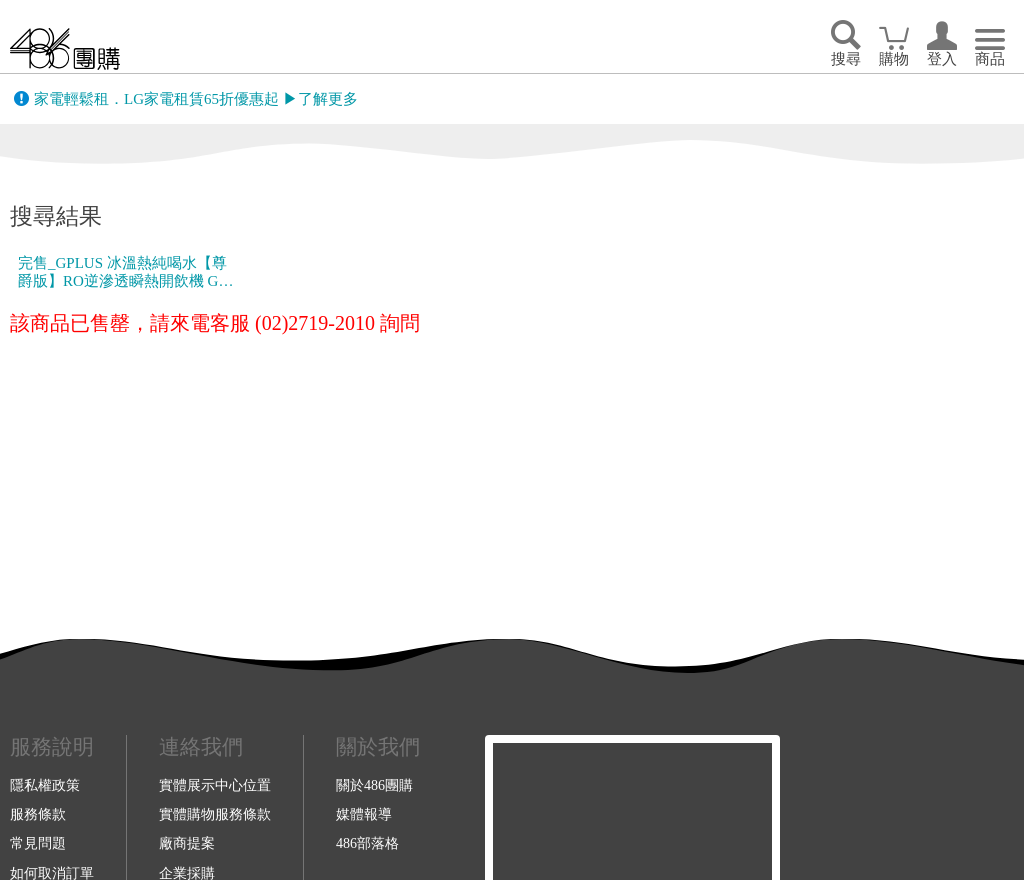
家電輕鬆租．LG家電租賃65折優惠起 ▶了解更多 (196, 99)
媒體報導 (364, 814)
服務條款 (38, 814)
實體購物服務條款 (215, 814)
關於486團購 (374, 785)
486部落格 (367, 843)
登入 (942, 59)
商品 (990, 59)
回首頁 (65, 48)
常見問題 (38, 843)
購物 (894, 59)
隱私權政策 (45, 785)
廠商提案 (187, 843)
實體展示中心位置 (215, 785)
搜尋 (846, 59)
